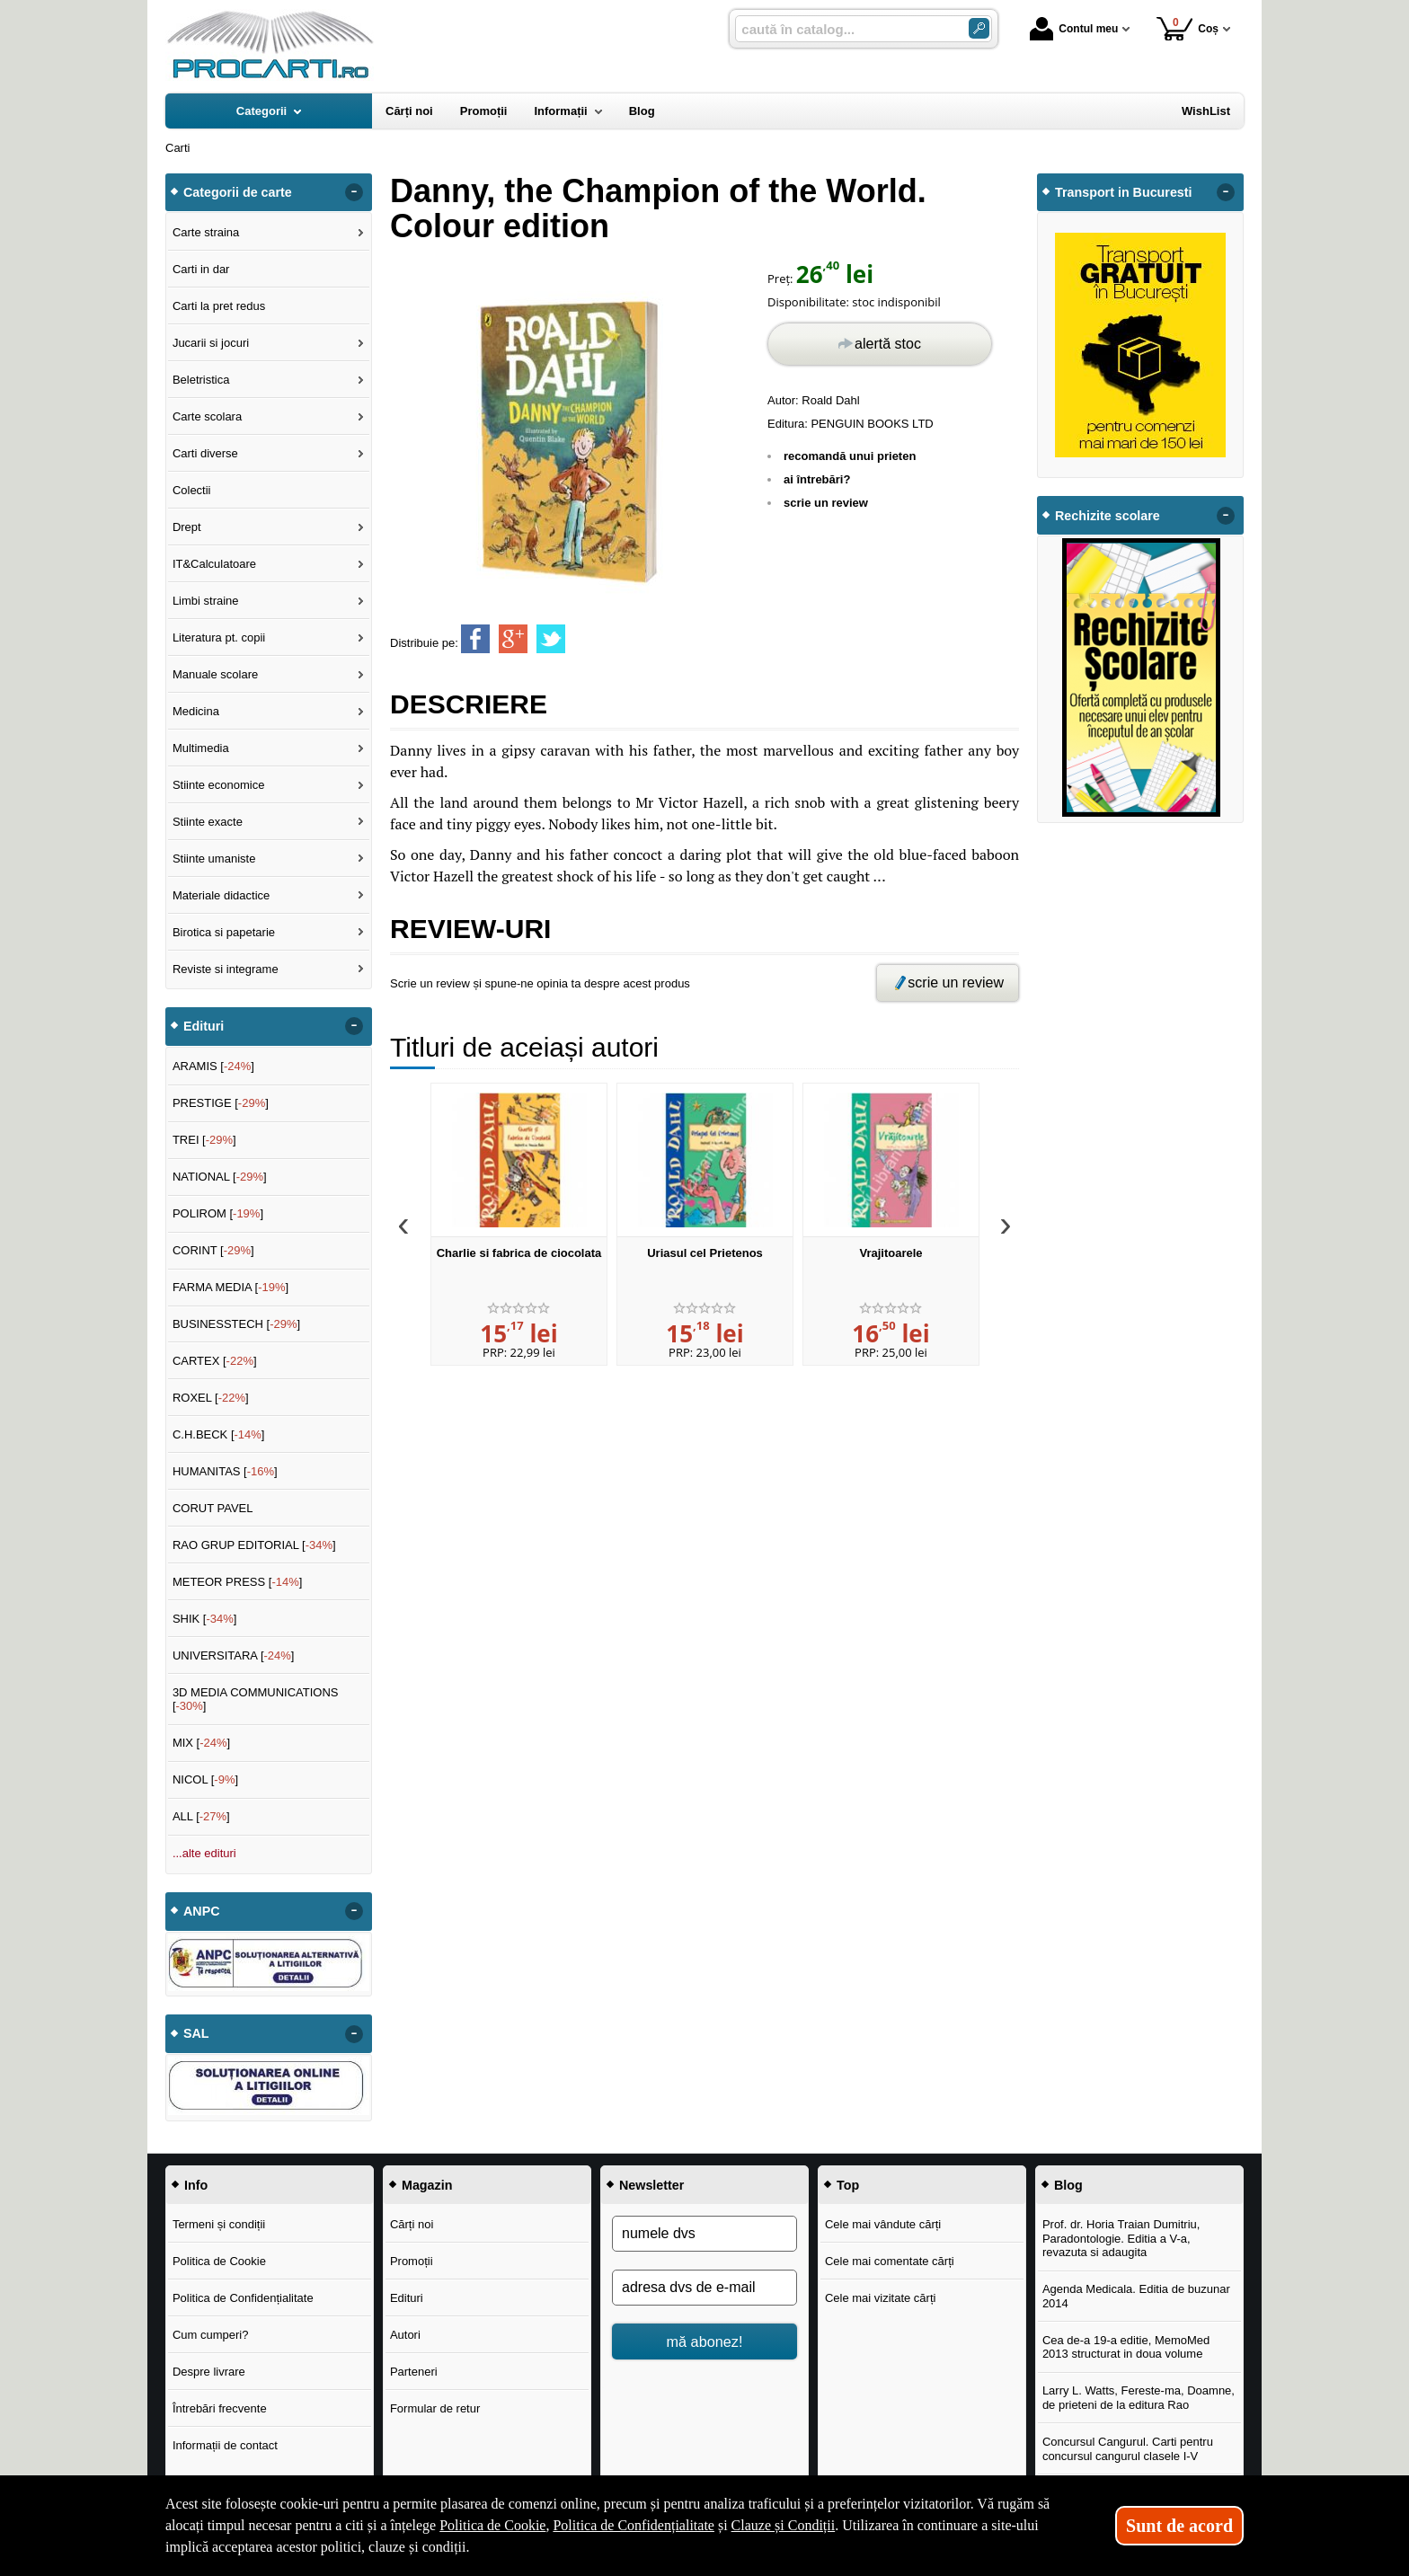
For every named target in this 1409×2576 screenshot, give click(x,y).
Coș (1187, 28)
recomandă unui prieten (850, 456)
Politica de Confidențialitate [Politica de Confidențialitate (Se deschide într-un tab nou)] (633, 2525)
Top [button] (848, 2185)
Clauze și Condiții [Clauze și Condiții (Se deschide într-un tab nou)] (783, 2525)
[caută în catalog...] (845, 29)
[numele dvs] (704, 2234)
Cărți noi (411, 2224)
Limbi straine (206, 600)
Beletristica (201, 379)
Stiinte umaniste (214, 858)
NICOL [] (205, 1779)
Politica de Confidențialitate (243, 2298)
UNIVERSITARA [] (234, 1655)
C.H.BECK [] (219, 1434)
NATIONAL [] (220, 1176)
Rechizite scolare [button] (1107, 516)
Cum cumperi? (211, 2334)
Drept (187, 527)
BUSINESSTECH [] (236, 1324)
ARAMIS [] (213, 1066)
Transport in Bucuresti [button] (1123, 192)
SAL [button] (196, 2033)
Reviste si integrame (226, 969)
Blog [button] (1068, 2185)
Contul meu (1074, 28)
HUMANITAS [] (225, 1471)
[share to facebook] (475, 638)
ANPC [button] (201, 1911)
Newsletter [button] (651, 2185)
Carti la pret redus (219, 306)
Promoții (411, 2261)
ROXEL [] (211, 1397)
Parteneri (414, 2371)
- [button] (354, 192)
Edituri (406, 2298)
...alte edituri (204, 1853)
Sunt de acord (1179, 2526)
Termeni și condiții (219, 2224)
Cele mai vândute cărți (883, 2224)
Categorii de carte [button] (237, 192)
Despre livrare (209, 2371)
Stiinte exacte (208, 821)
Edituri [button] (203, 1026)
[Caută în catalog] (979, 28)
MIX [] (201, 1742)
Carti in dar (201, 269)
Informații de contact (225, 2445)
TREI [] (204, 1139)
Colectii (192, 490)
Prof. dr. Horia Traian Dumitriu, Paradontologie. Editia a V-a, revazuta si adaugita (1121, 2238)
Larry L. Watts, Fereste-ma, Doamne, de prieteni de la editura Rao (1138, 2398)
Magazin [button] (427, 2185)
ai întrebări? (817, 479)
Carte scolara (207, 416)
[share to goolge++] (513, 638)
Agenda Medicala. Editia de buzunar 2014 (1136, 2296)
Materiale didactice (221, 895)
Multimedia (201, 748)
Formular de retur (435, 2408)
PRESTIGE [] (221, 1103)
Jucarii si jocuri (211, 343)
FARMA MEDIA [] (230, 1287)
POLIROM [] (218, 1213)
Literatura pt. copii (219, 637)
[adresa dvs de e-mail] (704, 2288)
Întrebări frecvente (220, 2408)
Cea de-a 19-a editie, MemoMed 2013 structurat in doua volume (1126, 2347)
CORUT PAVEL (213, 1508)
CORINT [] (213, 1250)
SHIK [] (205, 1618)
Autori (405, 2334)
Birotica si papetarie (224, 932)
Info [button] (196, 2185)
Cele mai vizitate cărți (880, 2298)
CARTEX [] (215, 1361)
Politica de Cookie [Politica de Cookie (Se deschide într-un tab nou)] (492, 2525)
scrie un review (826, 502)
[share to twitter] (550, 638)
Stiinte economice (219, 785)
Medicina (196, 711)
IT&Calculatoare (214, 564)
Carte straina (206, 232)
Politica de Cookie (219, 2261)
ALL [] (201, 1816)
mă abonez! (705, 2341)
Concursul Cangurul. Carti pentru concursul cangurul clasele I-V (1127, 2449)
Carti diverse (205, 453)
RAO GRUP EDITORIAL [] (254, 1545)
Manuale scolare (215, 674)
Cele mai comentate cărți (889, 2261)
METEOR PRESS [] (238, 1582)
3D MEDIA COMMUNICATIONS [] (256, 1699)
